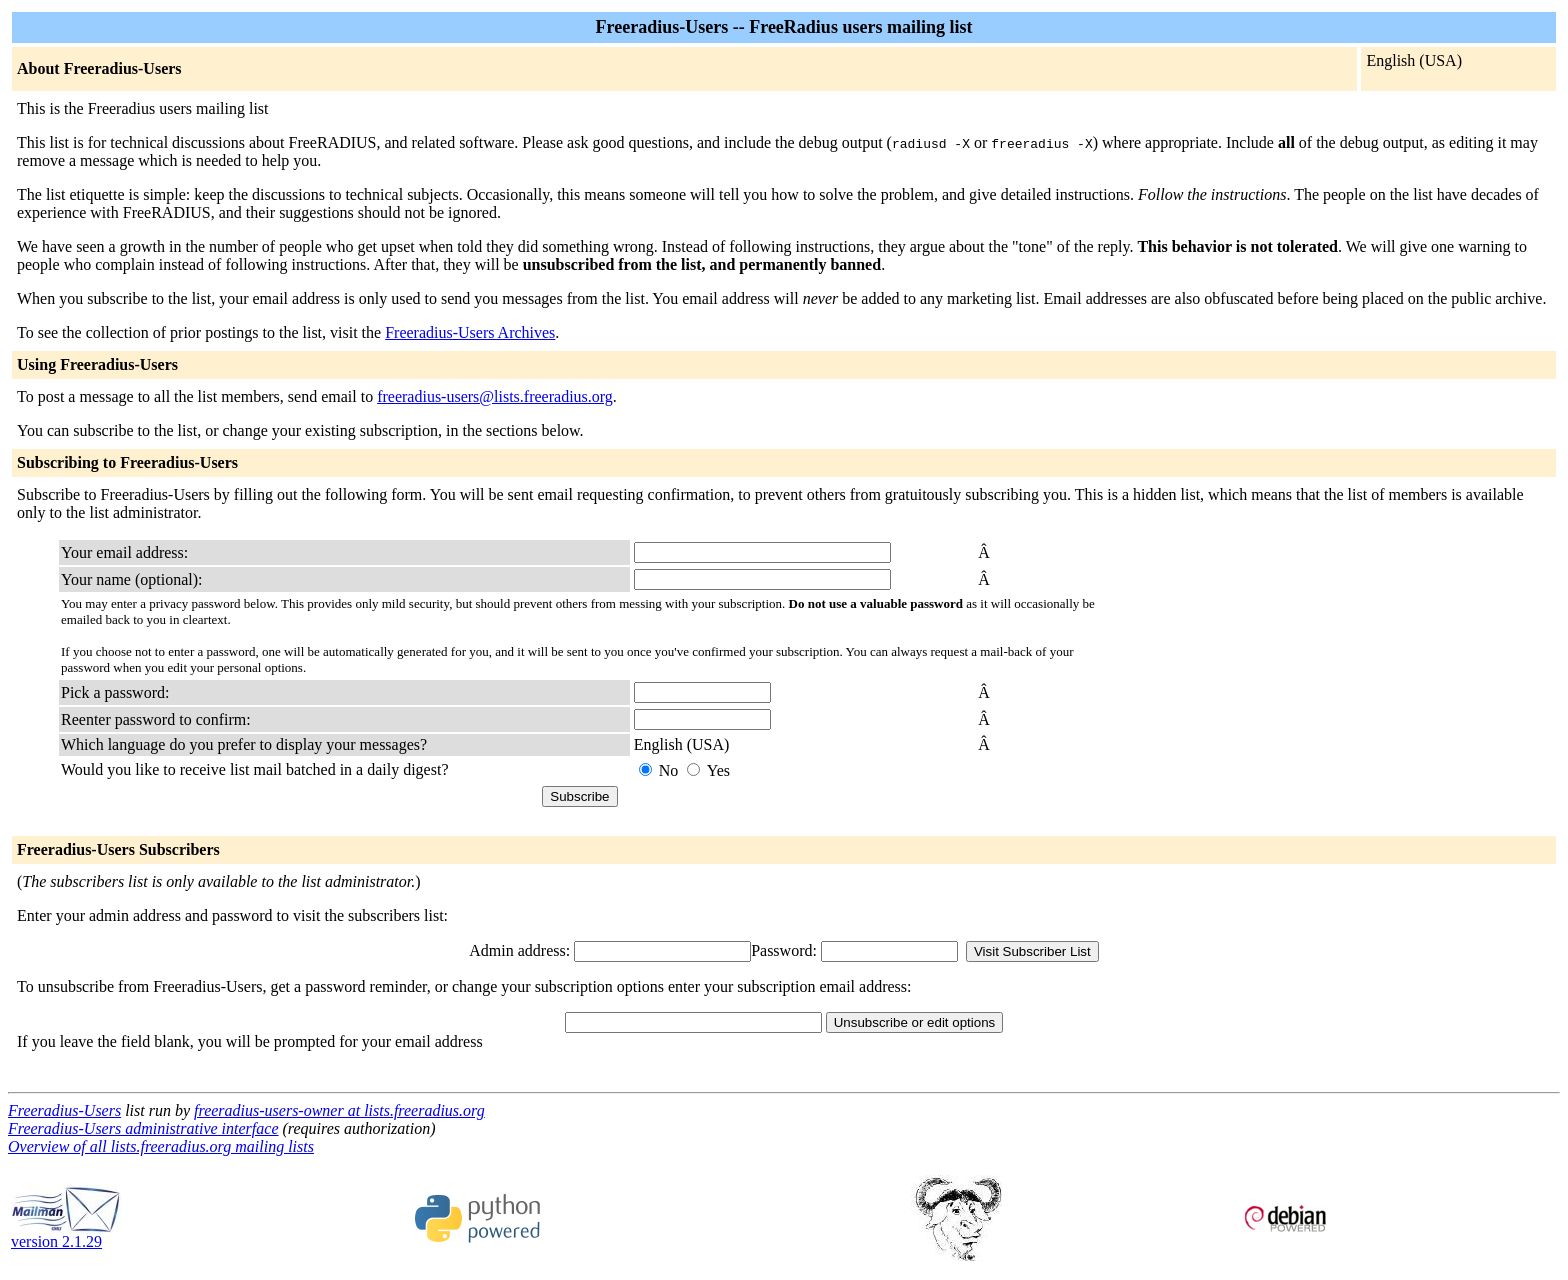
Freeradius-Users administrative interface (143, 1128)
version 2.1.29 (66, 1234)
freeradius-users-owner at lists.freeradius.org (339, 1110)
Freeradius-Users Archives (470, 332)
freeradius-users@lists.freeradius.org (495, 396)
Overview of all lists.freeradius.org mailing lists (161, 1146)
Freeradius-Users (64, 1110)
